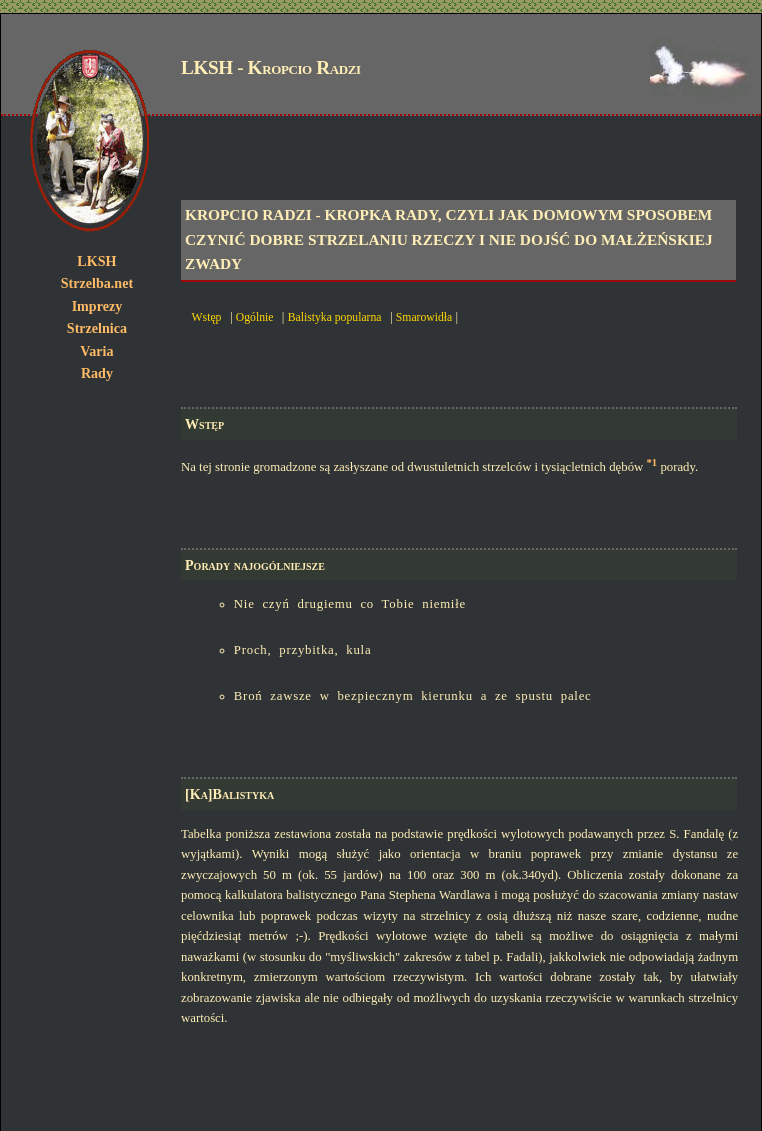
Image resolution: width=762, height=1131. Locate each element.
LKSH (96, 261)
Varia (96, 351)
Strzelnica (97, 328)
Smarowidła (424, 317)
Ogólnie (255, 317)
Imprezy (97, 306)
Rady (97, 373)
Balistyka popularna (335, 317)
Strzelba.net (97, 283)
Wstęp (207, 317)
